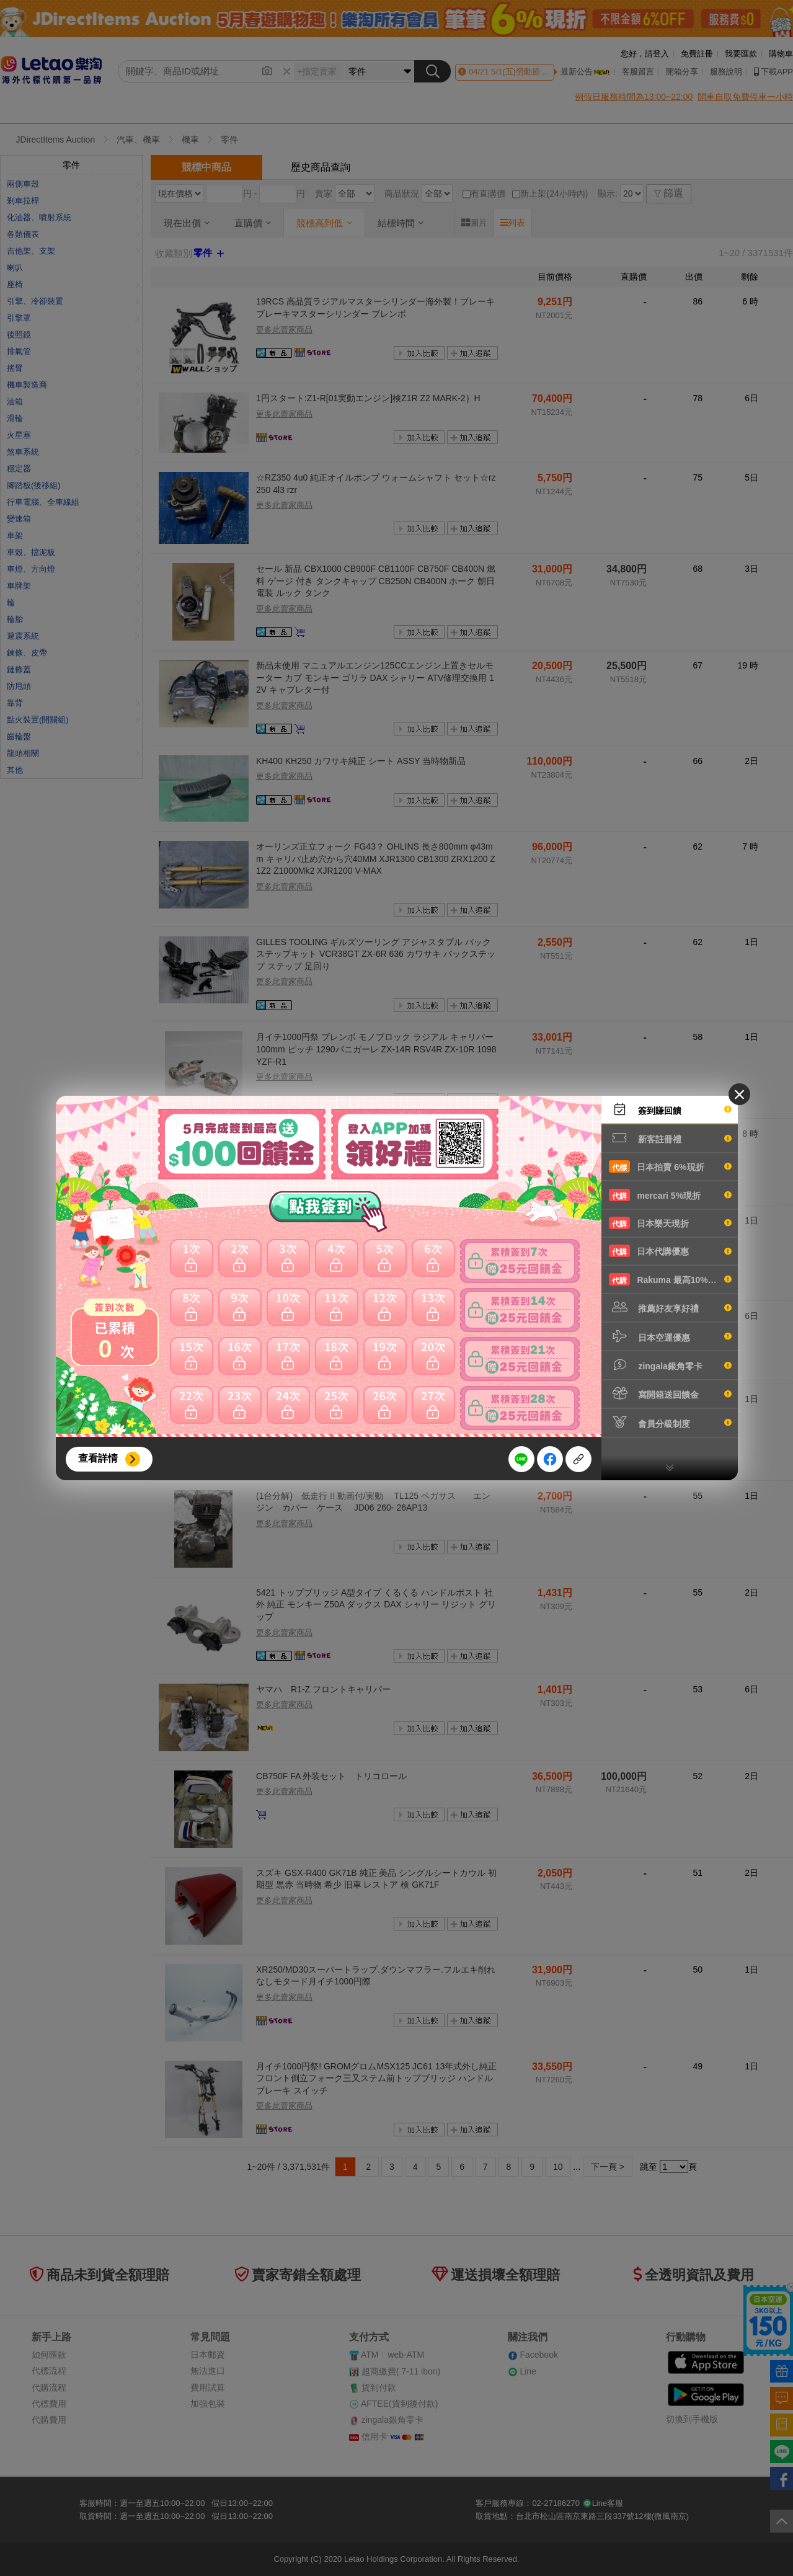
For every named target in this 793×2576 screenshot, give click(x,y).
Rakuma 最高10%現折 (670, 1279)
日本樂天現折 (670, 1223)
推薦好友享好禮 (670, 1307)
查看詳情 (98, 1458)
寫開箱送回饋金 (670, 1393)
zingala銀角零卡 (670, 1365)
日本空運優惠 (670, 1336)
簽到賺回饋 (670, 1109)
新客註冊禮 (670, 1138)
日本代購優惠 (670, 1251)
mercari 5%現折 (670, 1195)
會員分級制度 (670, 1422)
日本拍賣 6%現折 (670, 1166)
